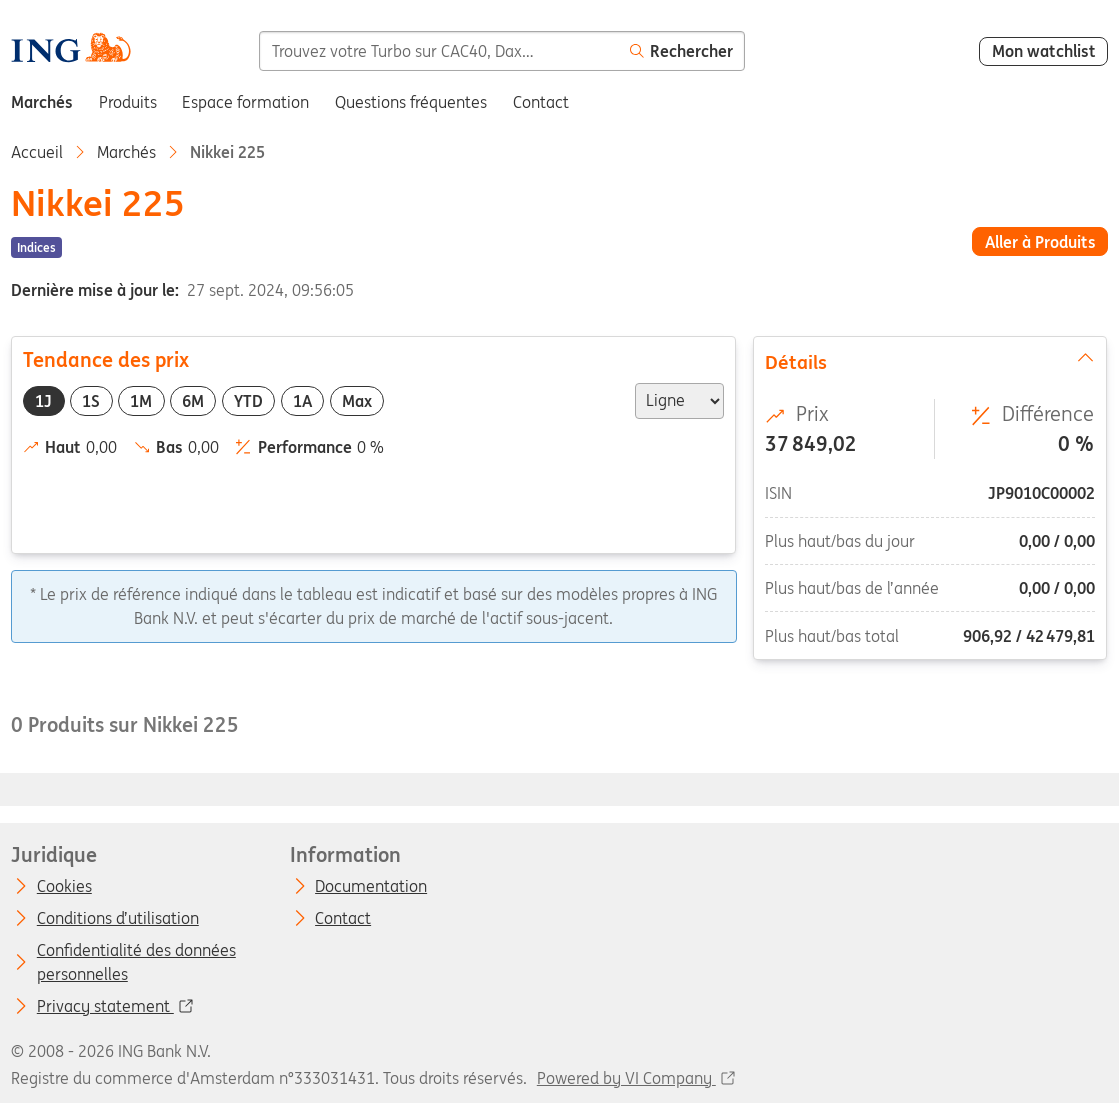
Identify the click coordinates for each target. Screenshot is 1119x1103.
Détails (931, 361)
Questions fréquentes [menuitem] (411, 102)
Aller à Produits (1040, 242)
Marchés (126, 152)
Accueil (37, 152)
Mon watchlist (1044, 51)
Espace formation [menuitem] (245, 102)
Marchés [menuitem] (42, 102)
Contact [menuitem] (541, 102)
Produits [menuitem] (128, 102)
